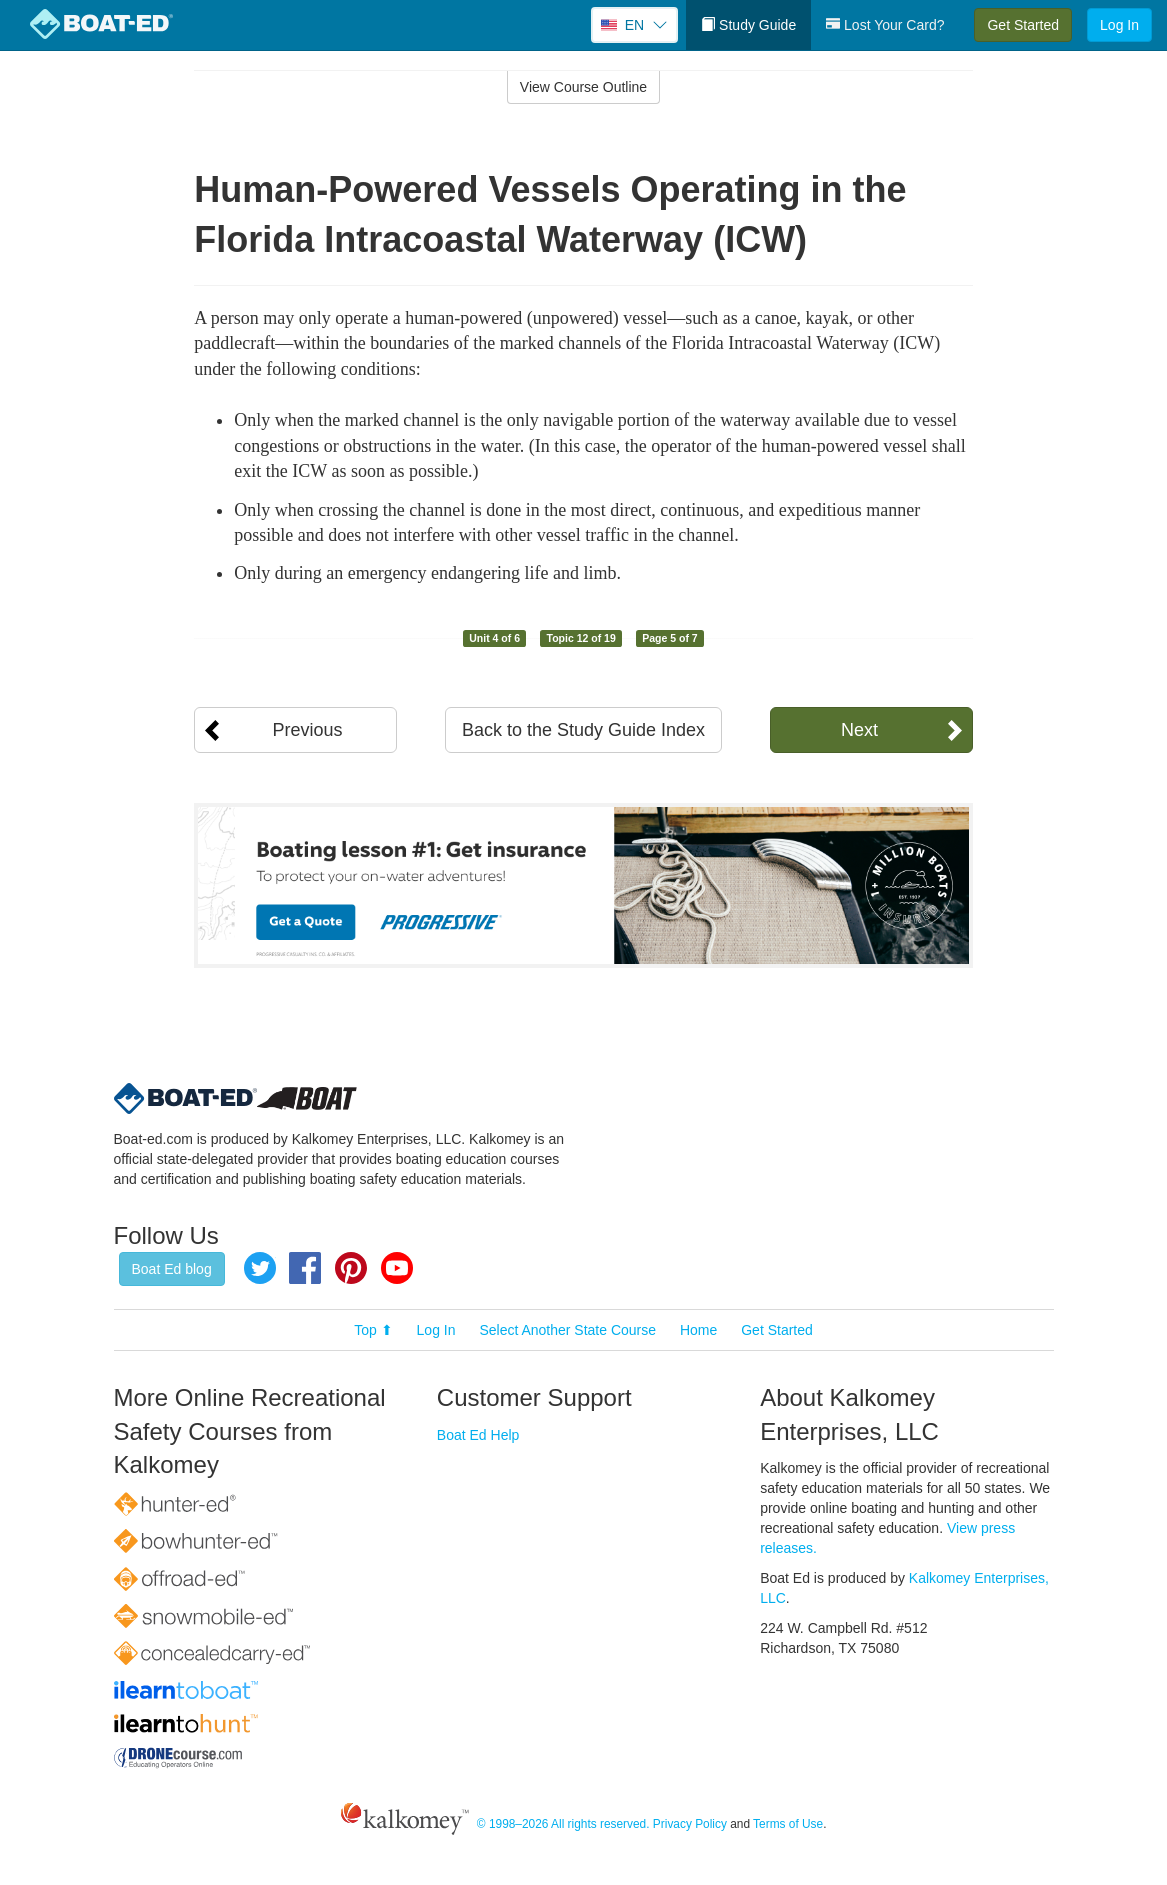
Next (859, 730)
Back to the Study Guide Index (583, 730)
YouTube (397, 1268)
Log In (1119, 25)
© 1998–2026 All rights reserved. (563, 1824)
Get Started (1023, 25)
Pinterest (351, 1268)
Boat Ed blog (172, 1269)
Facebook (305, 1268)
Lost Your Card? (885, 25)
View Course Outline (583, 87)
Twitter (260, 1268)
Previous (307, 730)
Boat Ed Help (478, 1435)
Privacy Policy (690, 1824)
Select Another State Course (567, 1330)
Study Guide (748, 25)
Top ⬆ (373, 1330)
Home (698, 1330)
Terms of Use (788, 1824)
